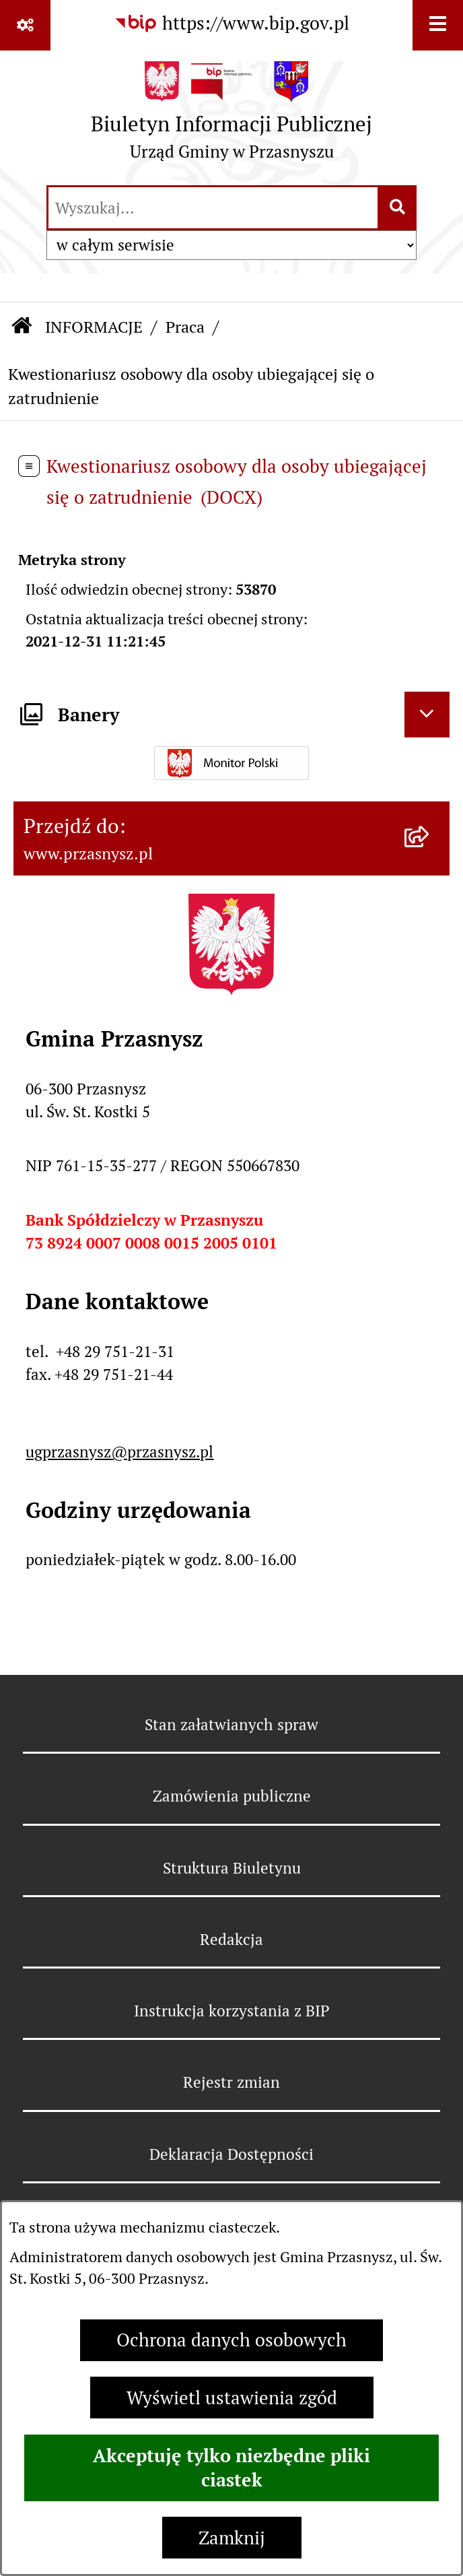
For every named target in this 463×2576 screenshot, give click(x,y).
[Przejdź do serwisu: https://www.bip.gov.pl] (231, 24)
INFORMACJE (94, 327)
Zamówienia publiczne (232, 1796)
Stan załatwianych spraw (231, 1725)
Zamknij (232, 2538)
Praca (185, 327)
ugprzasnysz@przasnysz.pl (119, 1452)
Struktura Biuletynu (232, 1868)
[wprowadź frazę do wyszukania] (213, 208)
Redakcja (231, 1939)
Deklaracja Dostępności (231, 2154)
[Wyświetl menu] (438, 25)
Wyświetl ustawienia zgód (232, 2398)
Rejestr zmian (231, 2082)
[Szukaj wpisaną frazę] (398, 208)
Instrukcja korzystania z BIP (232, 2011)
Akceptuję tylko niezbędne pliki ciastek (231, 2467)
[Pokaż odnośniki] (25, 25)
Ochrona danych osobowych (231, 2340)
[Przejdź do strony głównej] (231, 116)
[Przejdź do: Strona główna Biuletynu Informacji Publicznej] (21, 327)
